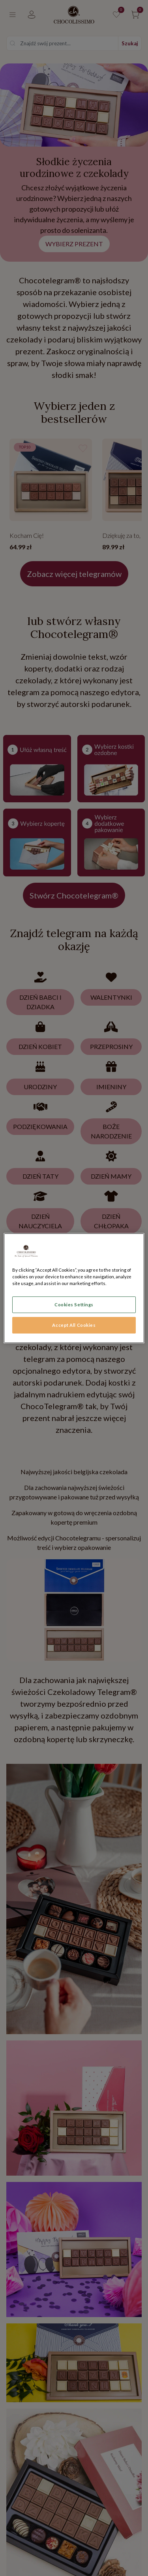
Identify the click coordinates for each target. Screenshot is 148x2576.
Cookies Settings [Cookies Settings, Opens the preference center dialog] (74, 1304)
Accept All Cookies (74, 1325)
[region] (74, 1288)
